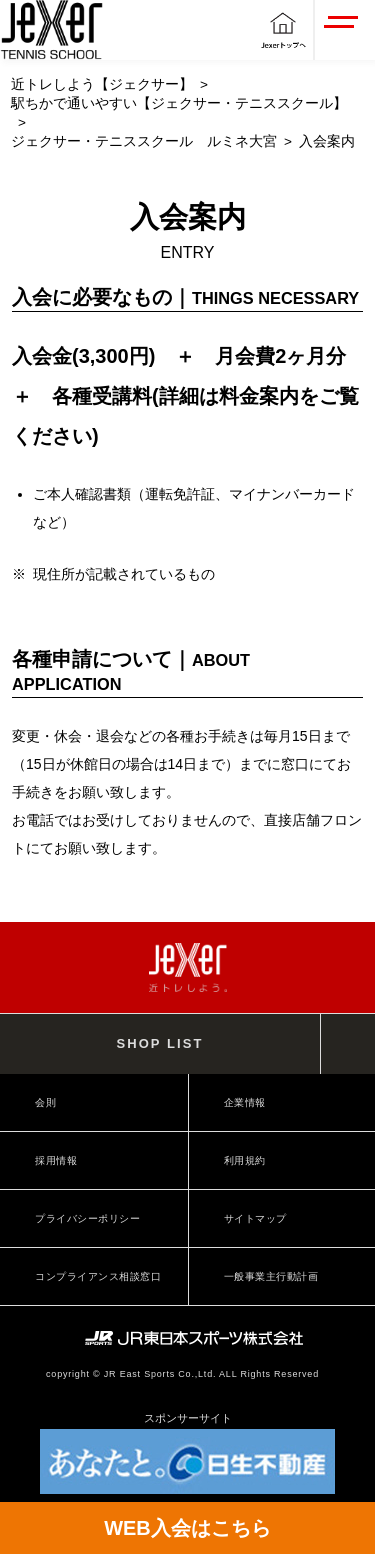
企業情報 (245, 1102)
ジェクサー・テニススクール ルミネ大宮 (144, 141)
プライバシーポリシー (87, 1218)
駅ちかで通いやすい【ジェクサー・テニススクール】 (179, 103)
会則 (45, 1102)
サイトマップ (255, 1218)
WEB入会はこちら (187, 1528)
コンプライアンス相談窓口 (98, 1276)
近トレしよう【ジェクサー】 (102, 84)
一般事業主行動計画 (271, 1276)
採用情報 (56, 1160)
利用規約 (245, 1160)
